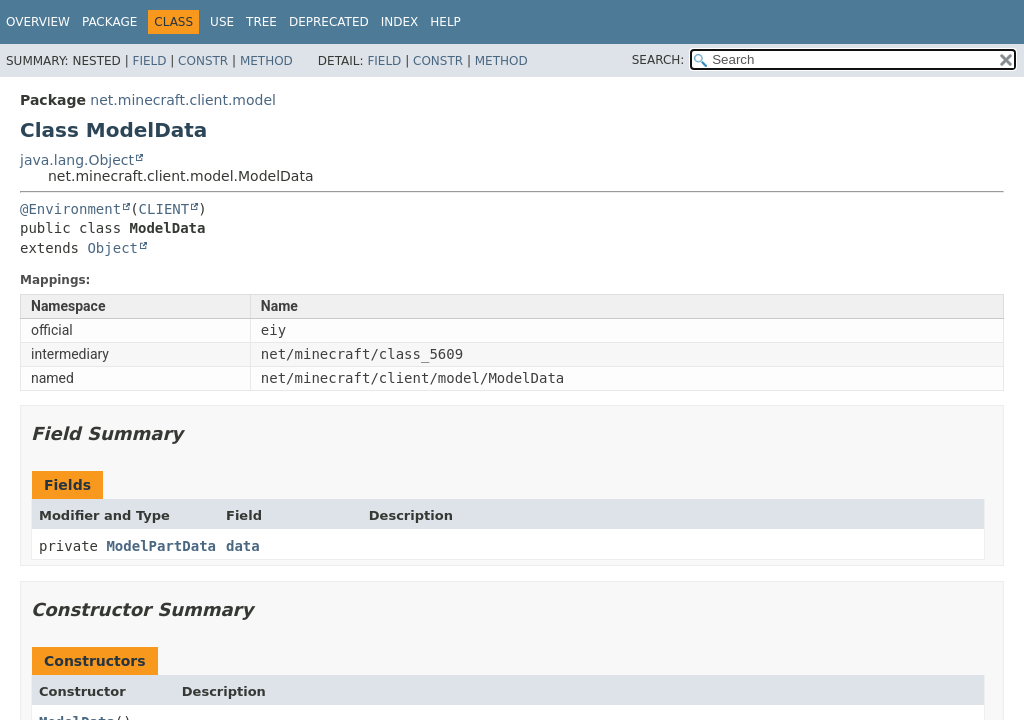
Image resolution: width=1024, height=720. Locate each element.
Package (109, 22)
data (243, 546)
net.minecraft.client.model (183, 100)
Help (445, 22)
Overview (38, 22)
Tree (261, 22)
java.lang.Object (77, 160)
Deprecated (329, 22)
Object (112, 248)
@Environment (70, 209)
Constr (203, 61)
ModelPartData (161, 546)
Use (222, 22)
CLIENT (164, 209)
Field (149, 61)
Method (266, 61)
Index (400, 22)
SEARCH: (658, 60)
